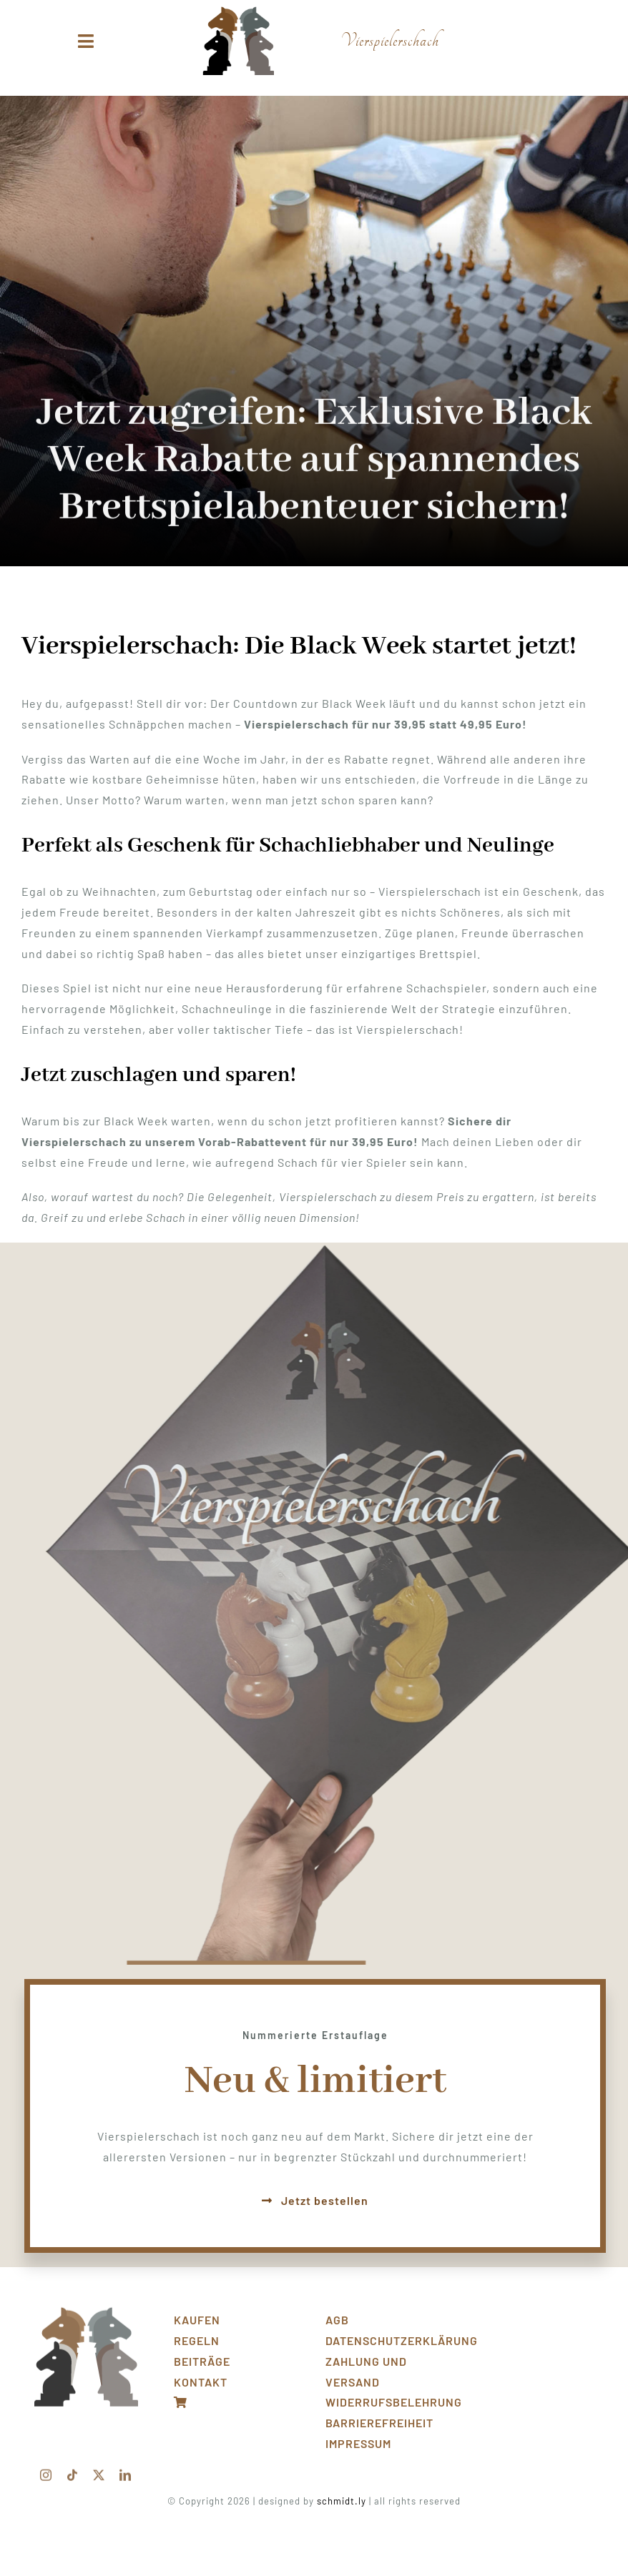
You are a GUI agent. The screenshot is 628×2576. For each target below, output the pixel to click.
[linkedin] (125, 2469)
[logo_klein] (238, 12)
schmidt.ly (341, 2501)
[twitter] (99, 2469)
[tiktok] (73, 2469)
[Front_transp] (86, 2307)
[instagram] (46, 2469)
